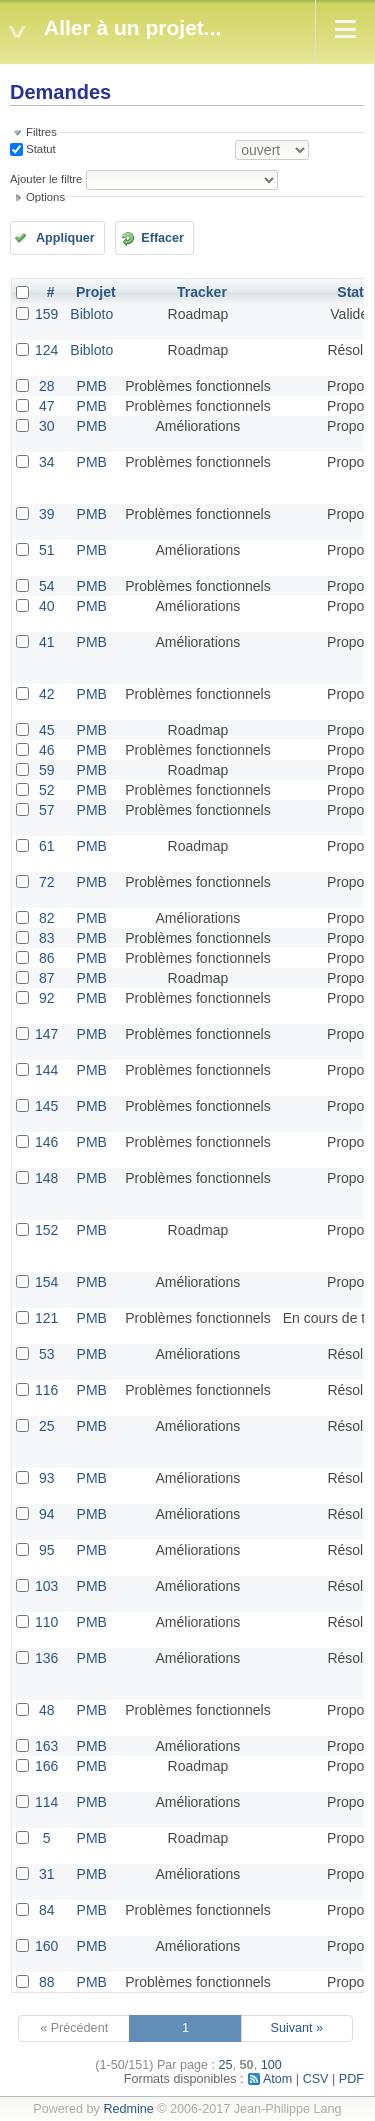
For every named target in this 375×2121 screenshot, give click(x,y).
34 (47, 462)
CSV (316, 2079)
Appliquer (65, 238)
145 (46, 1106)
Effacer (162, 238)
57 (47, 810)
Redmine (128, 2109)
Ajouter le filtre (46, 179)
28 (47, 386)
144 (46, 1070)
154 (46, 1282)
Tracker (202, 292)
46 (47, 750)
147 (46, 1034)
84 (47, 1910)
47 (47, 406)
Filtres (41, 132)
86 (47, 958)
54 (47, 586)
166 (46, 1766)
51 (47, 550)
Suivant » (297, 2028)
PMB (92, 386)
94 (47, 1514)
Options (45, 197)
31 (47, 1874)
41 (47, 642)
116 (46, 1390)
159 (46, 314)
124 (46, 350)
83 (47, 938)
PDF (351, 2079)
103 (46, 1586)
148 (46, 1178)
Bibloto (91, 314)
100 (271, 2065)
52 (47, 790)
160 (46, 1946)
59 (47, 770)
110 (46, 1622)
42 (47, 694)
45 (47, 730)
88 (47, 1982)
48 (47, 1710)
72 (47, 882)
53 (47, 1354)
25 (47, 1426)
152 (46, 1230)
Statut (39, 149)
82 (47, 918)
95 (47, 1550)
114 (46, 1802)
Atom (277, 2079)
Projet (96, 292)
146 (46, 1142)
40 (47, 606)
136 (46, 1658)
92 (47, 998)
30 (47, 426)
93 (47, 1478)
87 (47, 978)
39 (47, 514)
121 (46, 1318)
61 (47, 846)
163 (46, 1746)
